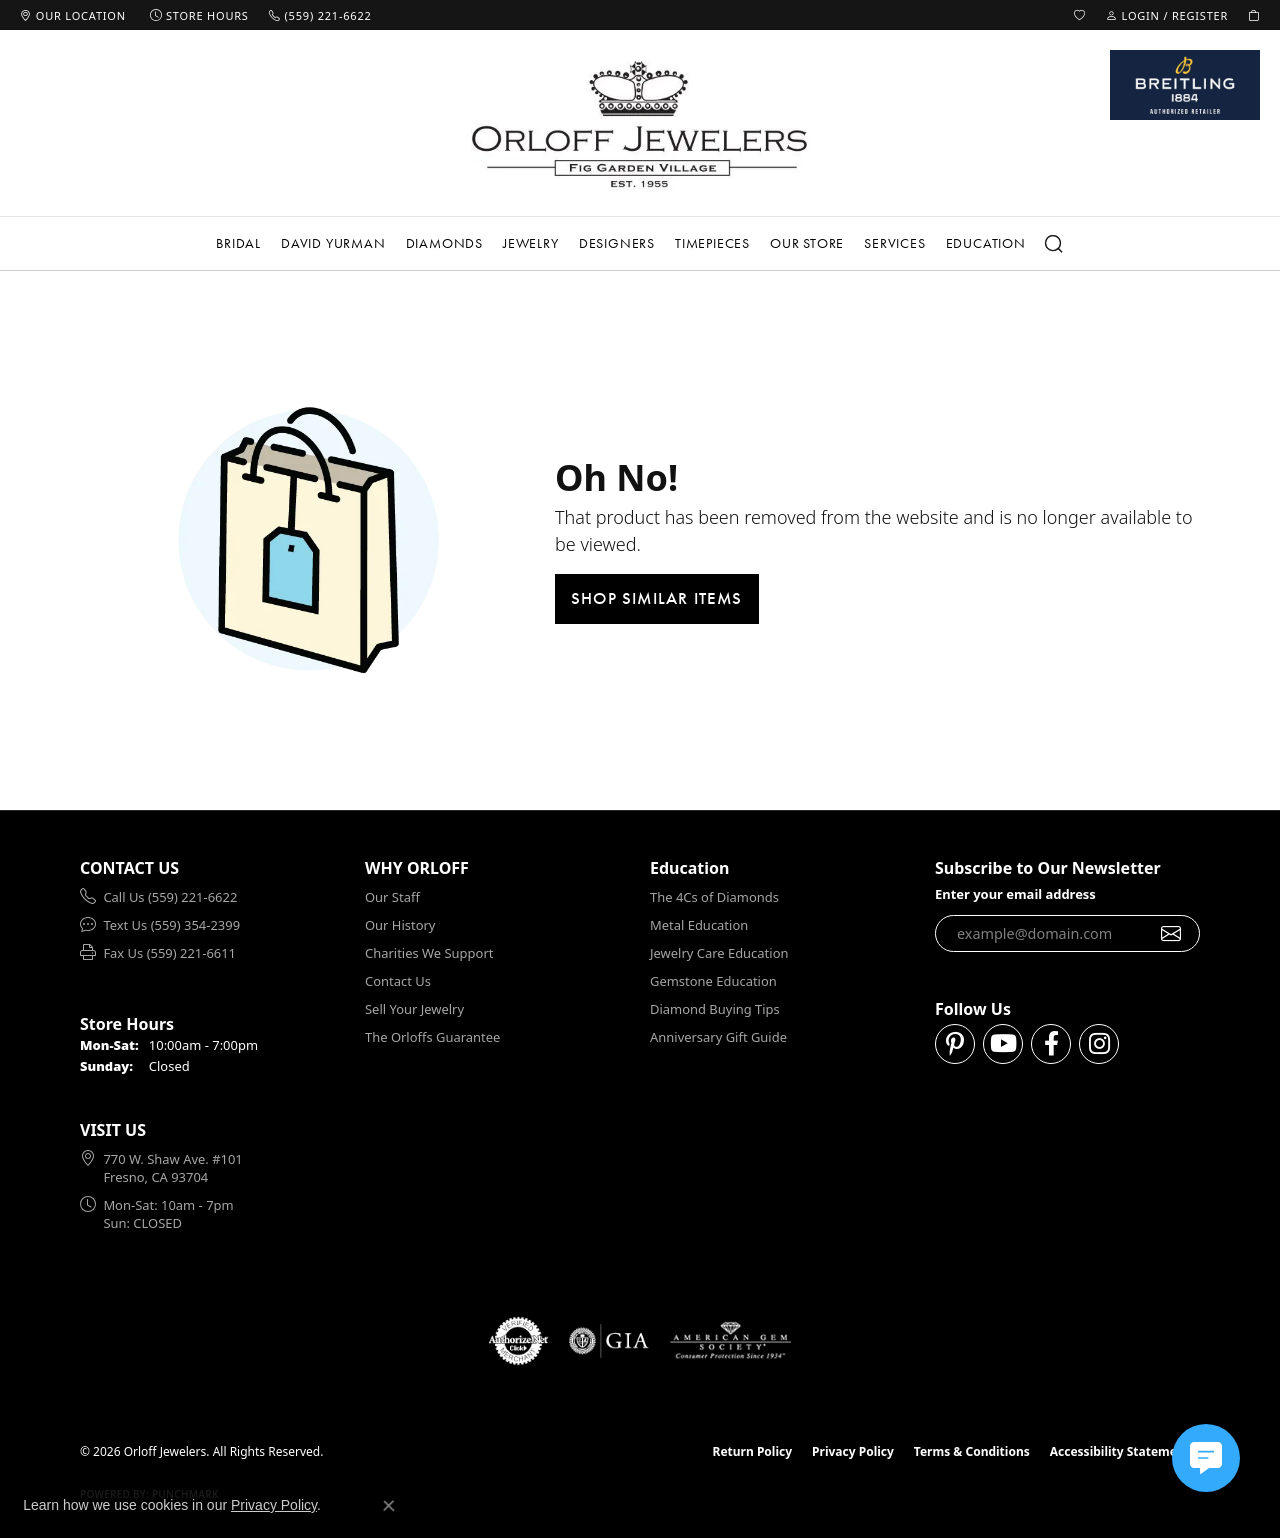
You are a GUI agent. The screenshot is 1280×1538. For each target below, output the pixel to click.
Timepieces (712, 243)
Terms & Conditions (972, 1451)
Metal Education (699, 925)
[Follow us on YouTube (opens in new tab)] (1003, 1044)
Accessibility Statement (1120, 1451)
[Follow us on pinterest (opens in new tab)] (955, 1044)
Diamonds (444, 243)
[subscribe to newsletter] (1171, 934)
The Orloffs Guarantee (432, 1037)
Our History (400, 925)
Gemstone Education (713, 981)
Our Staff (392, 897)
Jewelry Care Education (719, 953)
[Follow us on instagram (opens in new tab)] (1099, 1044)
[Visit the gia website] (609, 1341)
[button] (1080, 15)
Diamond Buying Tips (715, 1009)
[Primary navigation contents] (640, 243)
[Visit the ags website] (730, 1341)
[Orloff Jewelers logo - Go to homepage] (640, 123)
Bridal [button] (238, 243)
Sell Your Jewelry (414, 1009)
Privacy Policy (853, 1451)
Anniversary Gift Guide (718, 1037)
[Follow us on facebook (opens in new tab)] (1051, 1044)
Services (894, 243)
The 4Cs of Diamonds (714, 897)
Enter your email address (1015, 894)
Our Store (807, 243)
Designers (617, 243)
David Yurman (333, 243)
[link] (73, 15)
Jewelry (531, 243)
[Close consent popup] (389, 1506)
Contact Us (398, 981)
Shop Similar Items (657, 598)
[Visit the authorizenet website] (519, 1341)
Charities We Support (429, 953)
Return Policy (753, 1451)
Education (986, 243)
